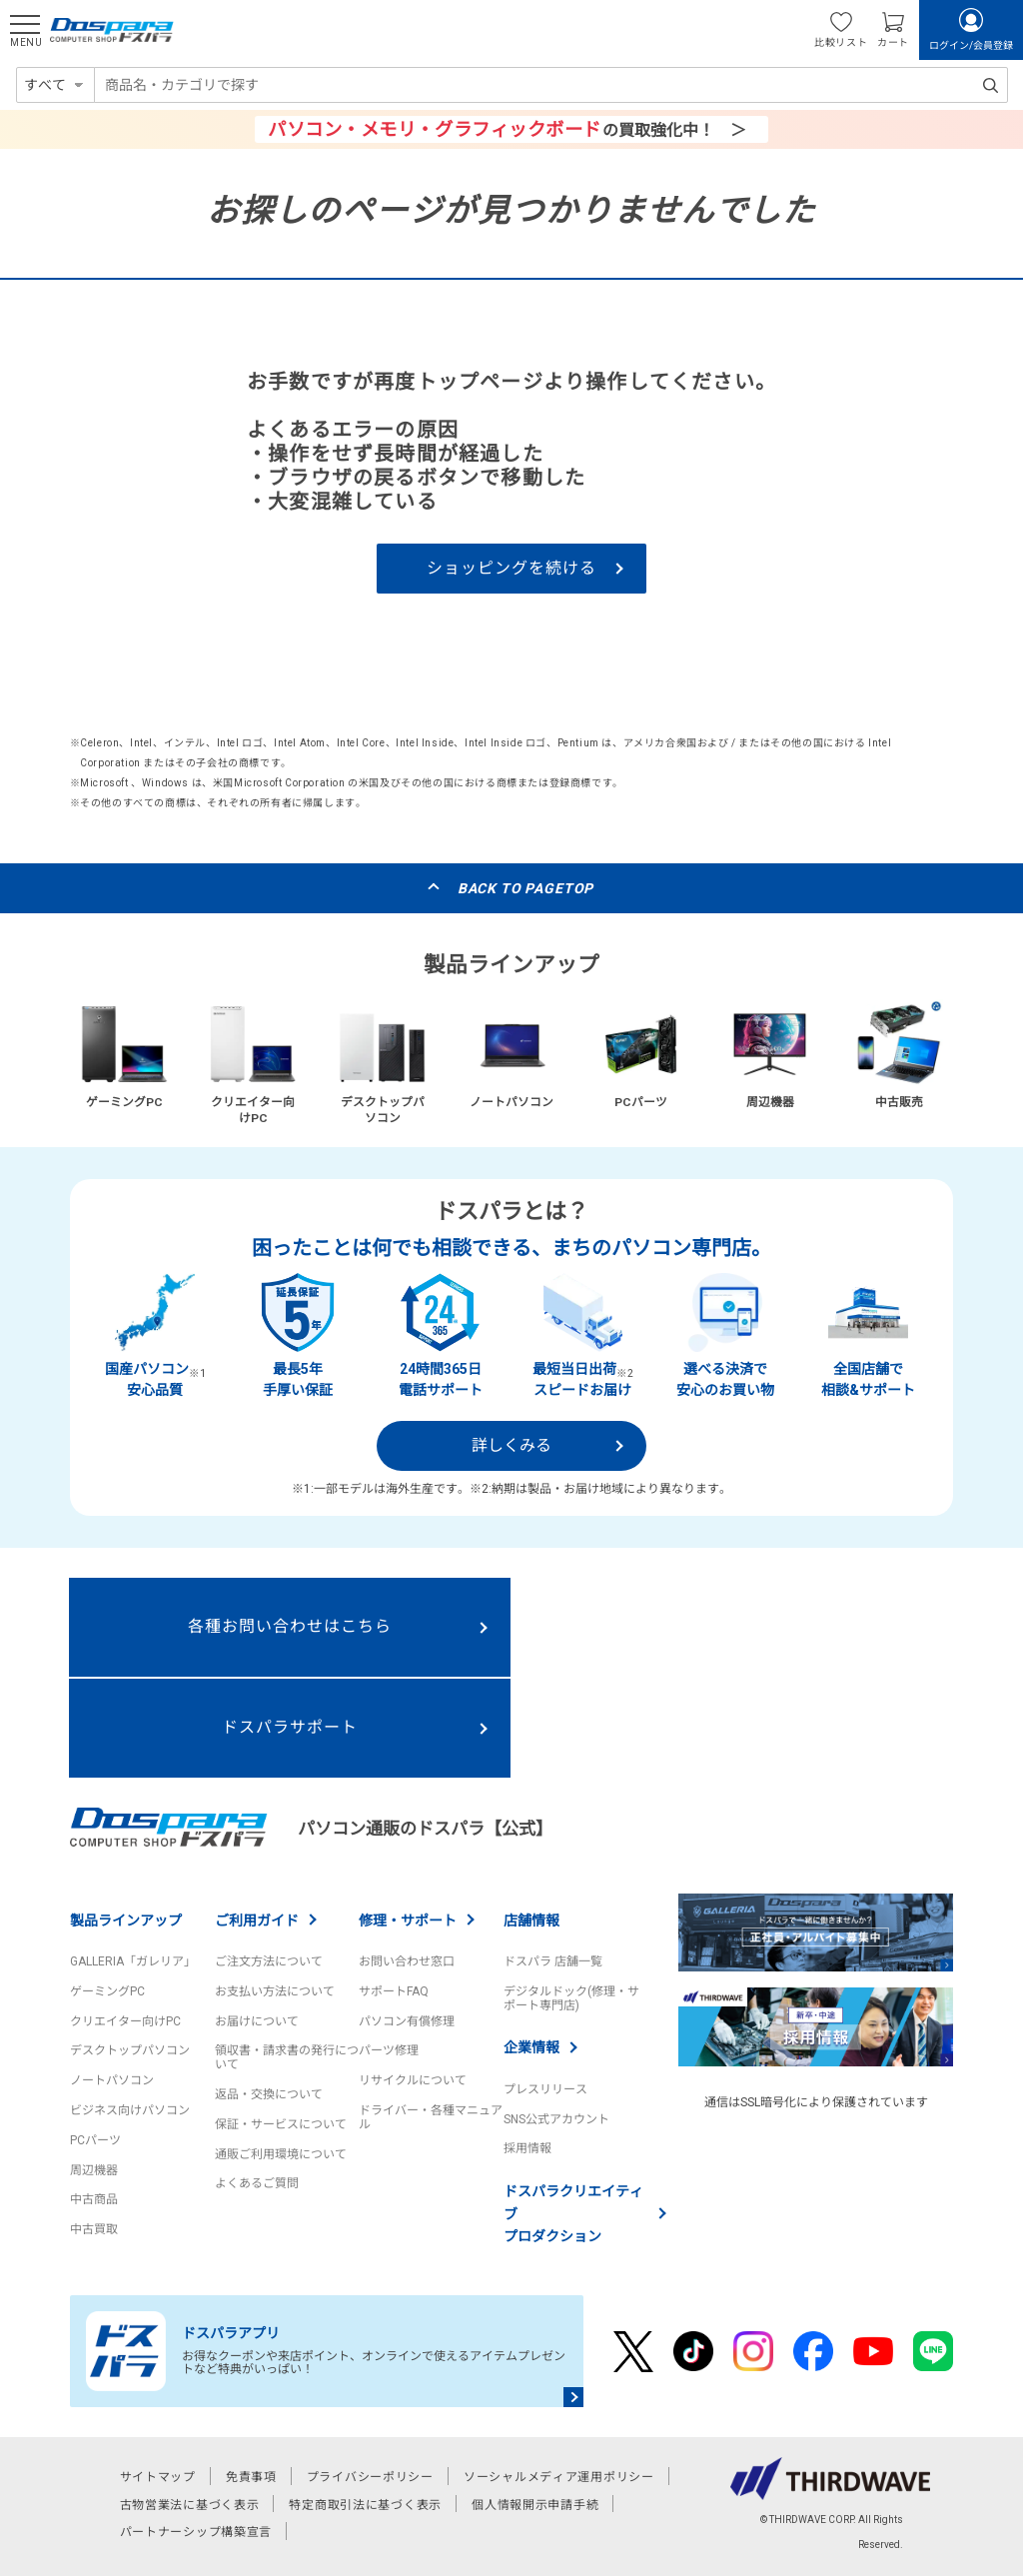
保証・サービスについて (281, 2124)
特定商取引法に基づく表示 (365, 2505)
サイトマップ (158, 2477)
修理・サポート (408, 1921)
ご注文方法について (269, 1961)
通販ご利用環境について (281, 2154)
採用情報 (527, 2148)
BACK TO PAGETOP (526, 888)
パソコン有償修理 (407, 2021)
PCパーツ (95, 2140)
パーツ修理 (389, 2050)
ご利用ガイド (257, 1921)
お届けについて (257, 2021)
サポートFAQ (394, 1991)
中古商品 (94, 2199)
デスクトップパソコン (130, 2050)
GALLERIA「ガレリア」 (133, 1961)
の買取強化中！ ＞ (506, 129)
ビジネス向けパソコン (130, 2110)
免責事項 (251, 2477)
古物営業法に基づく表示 (190, 2505)
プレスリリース (545, 2089)
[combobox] (551, 85)
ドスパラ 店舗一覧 (553, 1961)
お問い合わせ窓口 (407, 1961)
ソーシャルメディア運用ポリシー (559, 2477)
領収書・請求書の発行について (287, 2057)
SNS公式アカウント (556, 2119)
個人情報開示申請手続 (535, 2505)
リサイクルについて (413, 2080)
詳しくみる (511, 1445)
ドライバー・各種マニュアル (431, 2117)
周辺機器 (94, 2170)
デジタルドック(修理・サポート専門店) (571, 1998)
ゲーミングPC (107, 1991)
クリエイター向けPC (125, 2021)
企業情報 (531, 2047)
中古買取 (94, 2229)
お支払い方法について (275, 1991)
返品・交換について (269, 2094)
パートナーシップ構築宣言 (196, 2532)
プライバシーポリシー (370, 2477)
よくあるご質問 (257, 2183)
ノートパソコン (112, 2080)
